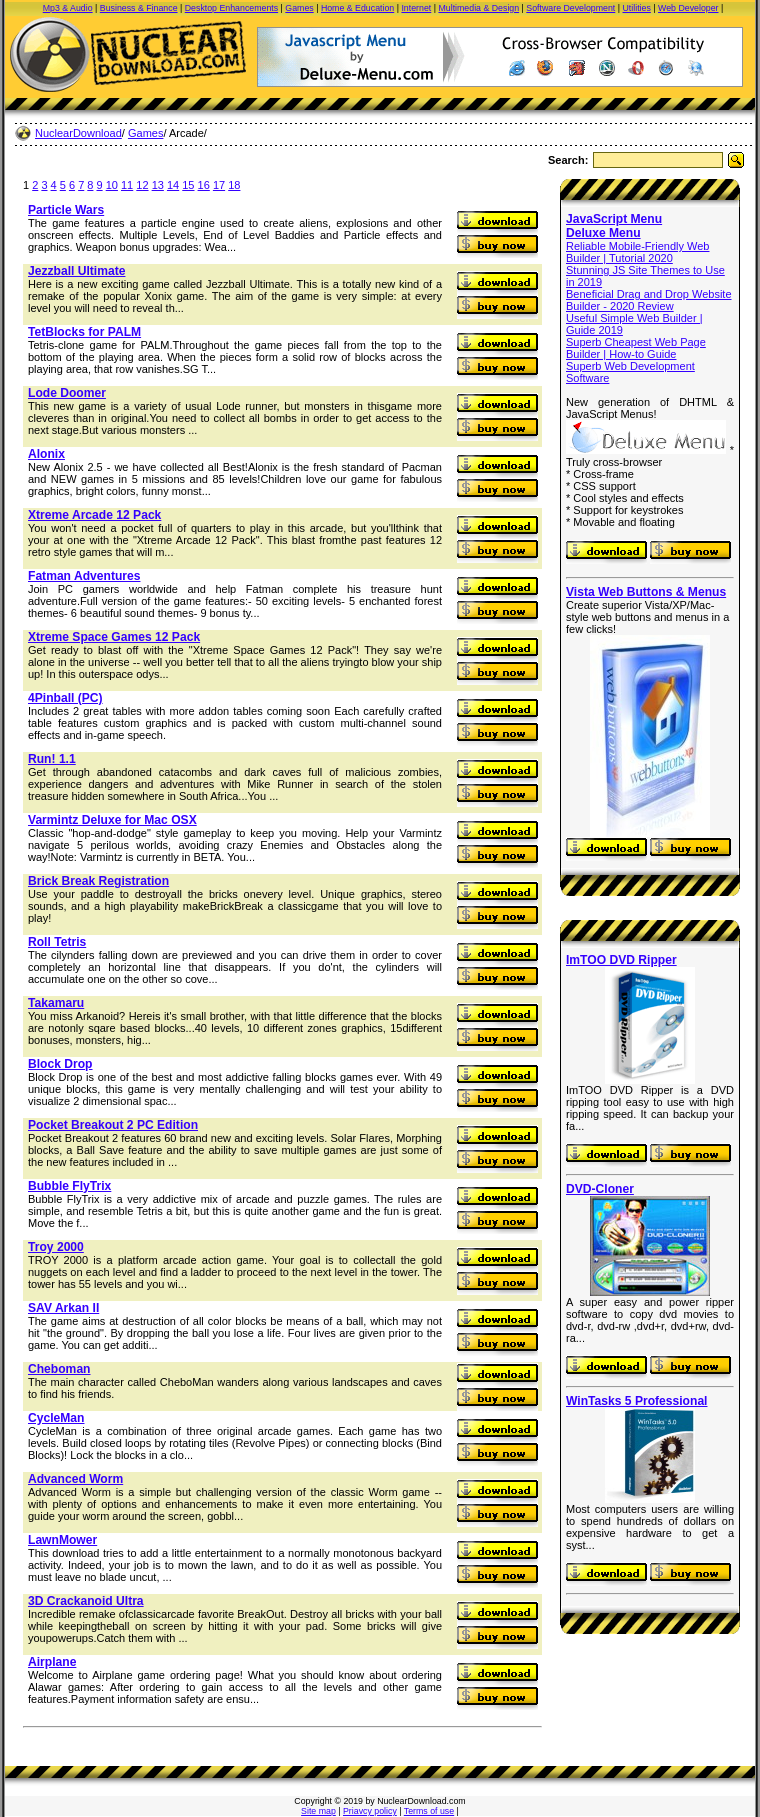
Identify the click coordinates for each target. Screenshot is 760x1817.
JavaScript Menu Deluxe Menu (614, 226)
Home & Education (357, 8)
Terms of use (429, 1811)
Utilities (637, 8)
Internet (416, 8)
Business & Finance (139, 8)
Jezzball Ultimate (76, 271)
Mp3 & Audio (68, 8)
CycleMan (56, 1418)
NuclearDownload (78, 133)
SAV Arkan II (63, 1308)
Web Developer (688, 8)
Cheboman (59, 1369)
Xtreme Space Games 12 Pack (114, 637)
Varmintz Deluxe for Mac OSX (112, 820)
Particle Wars (66, 210)
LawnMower (62, 1540)
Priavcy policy (370, 1811)
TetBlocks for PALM (84, 332)
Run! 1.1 (52, 759)
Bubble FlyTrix (69, 1186)
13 (158, 185)
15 (188, 185)
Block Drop (60, 1064)
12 (142, 185)
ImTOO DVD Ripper (621, 960)
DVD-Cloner (600, 1189)
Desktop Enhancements (231, 8)
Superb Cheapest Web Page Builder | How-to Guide (636, 348)
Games (299, 8)
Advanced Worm (75, 1479)
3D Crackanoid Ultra (86, 1601)
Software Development (570, 8)
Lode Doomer (67, 393)
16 (204, 185)
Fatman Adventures (84, 576)
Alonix (46, 454)
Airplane (52, 1662)
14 (173, 185)
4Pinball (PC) (65, 698)
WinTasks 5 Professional (636, 1401)
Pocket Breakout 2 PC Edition (113, 1125)
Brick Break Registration (98, 881)
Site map (318, 1811)
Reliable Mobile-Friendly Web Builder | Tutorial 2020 (637, 252)
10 (112, 185)
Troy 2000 (56, 1247)
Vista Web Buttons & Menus (646, 592)
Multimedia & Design (478, 8)
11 (127, 185)
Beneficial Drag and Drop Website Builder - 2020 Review (649, 300)
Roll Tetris (57, 942)
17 (219, 185)
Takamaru (56, 1003)
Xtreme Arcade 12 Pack (94, 515)
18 (234, 185)
